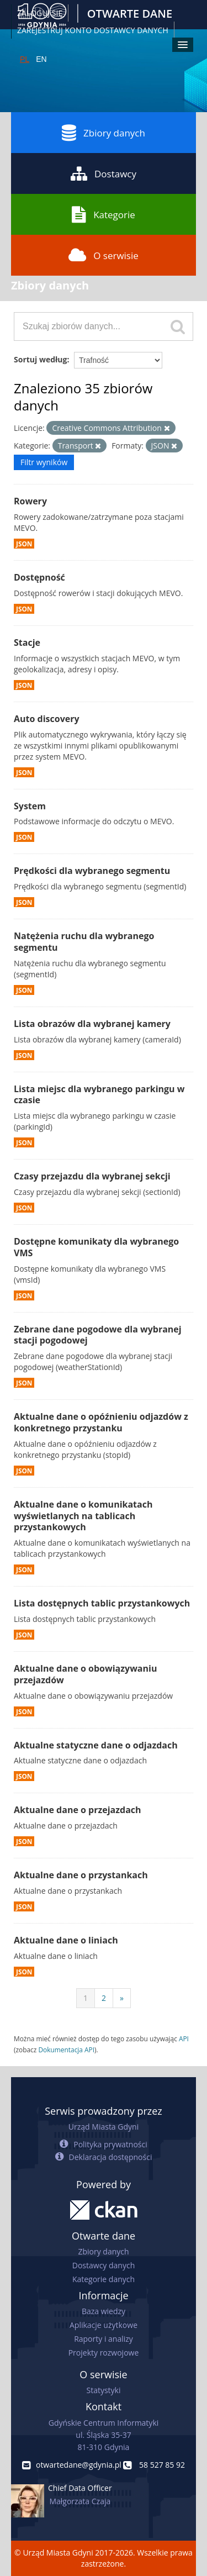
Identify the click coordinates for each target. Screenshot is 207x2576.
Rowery (30, 501)
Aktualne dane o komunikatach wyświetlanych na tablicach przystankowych (83, 1516)
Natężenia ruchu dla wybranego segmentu (84, 942)
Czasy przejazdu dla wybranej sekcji (92, 1176)
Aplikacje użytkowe (103, 2325)
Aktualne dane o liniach (66, 1940)
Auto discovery (46, 719)
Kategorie (103, 214)
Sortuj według (40, 359)
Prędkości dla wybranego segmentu (92, 871)
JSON (24, 543)
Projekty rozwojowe (103, 2352)
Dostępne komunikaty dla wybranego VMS (96, 1247)
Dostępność (39, 577)
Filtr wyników (43, 462)
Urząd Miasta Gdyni (103, 2126)
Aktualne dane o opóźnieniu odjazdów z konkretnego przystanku (101, 1422)
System (30, 806)
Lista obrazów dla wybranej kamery (92, 1024)
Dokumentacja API (66, 2049)
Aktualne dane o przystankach (81, 1875)
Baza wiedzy (103, 2311)
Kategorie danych (103, 2279)
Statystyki (103, 2390)
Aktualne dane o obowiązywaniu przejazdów (85, 1674)
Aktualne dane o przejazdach (77, 1810)
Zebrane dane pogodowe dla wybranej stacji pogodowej (98, 1335)
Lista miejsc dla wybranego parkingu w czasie (99, 1095)
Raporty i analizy (103, 2338)
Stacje (27, 642)
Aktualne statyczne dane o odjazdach (96, 1745)
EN (41, 59)
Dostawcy (103, 173)
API (184, 2038)
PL (24, 59)
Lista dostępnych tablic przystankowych (102, 1603)
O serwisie (103, 255)
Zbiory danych (103, 132)
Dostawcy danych (103, 2265)
